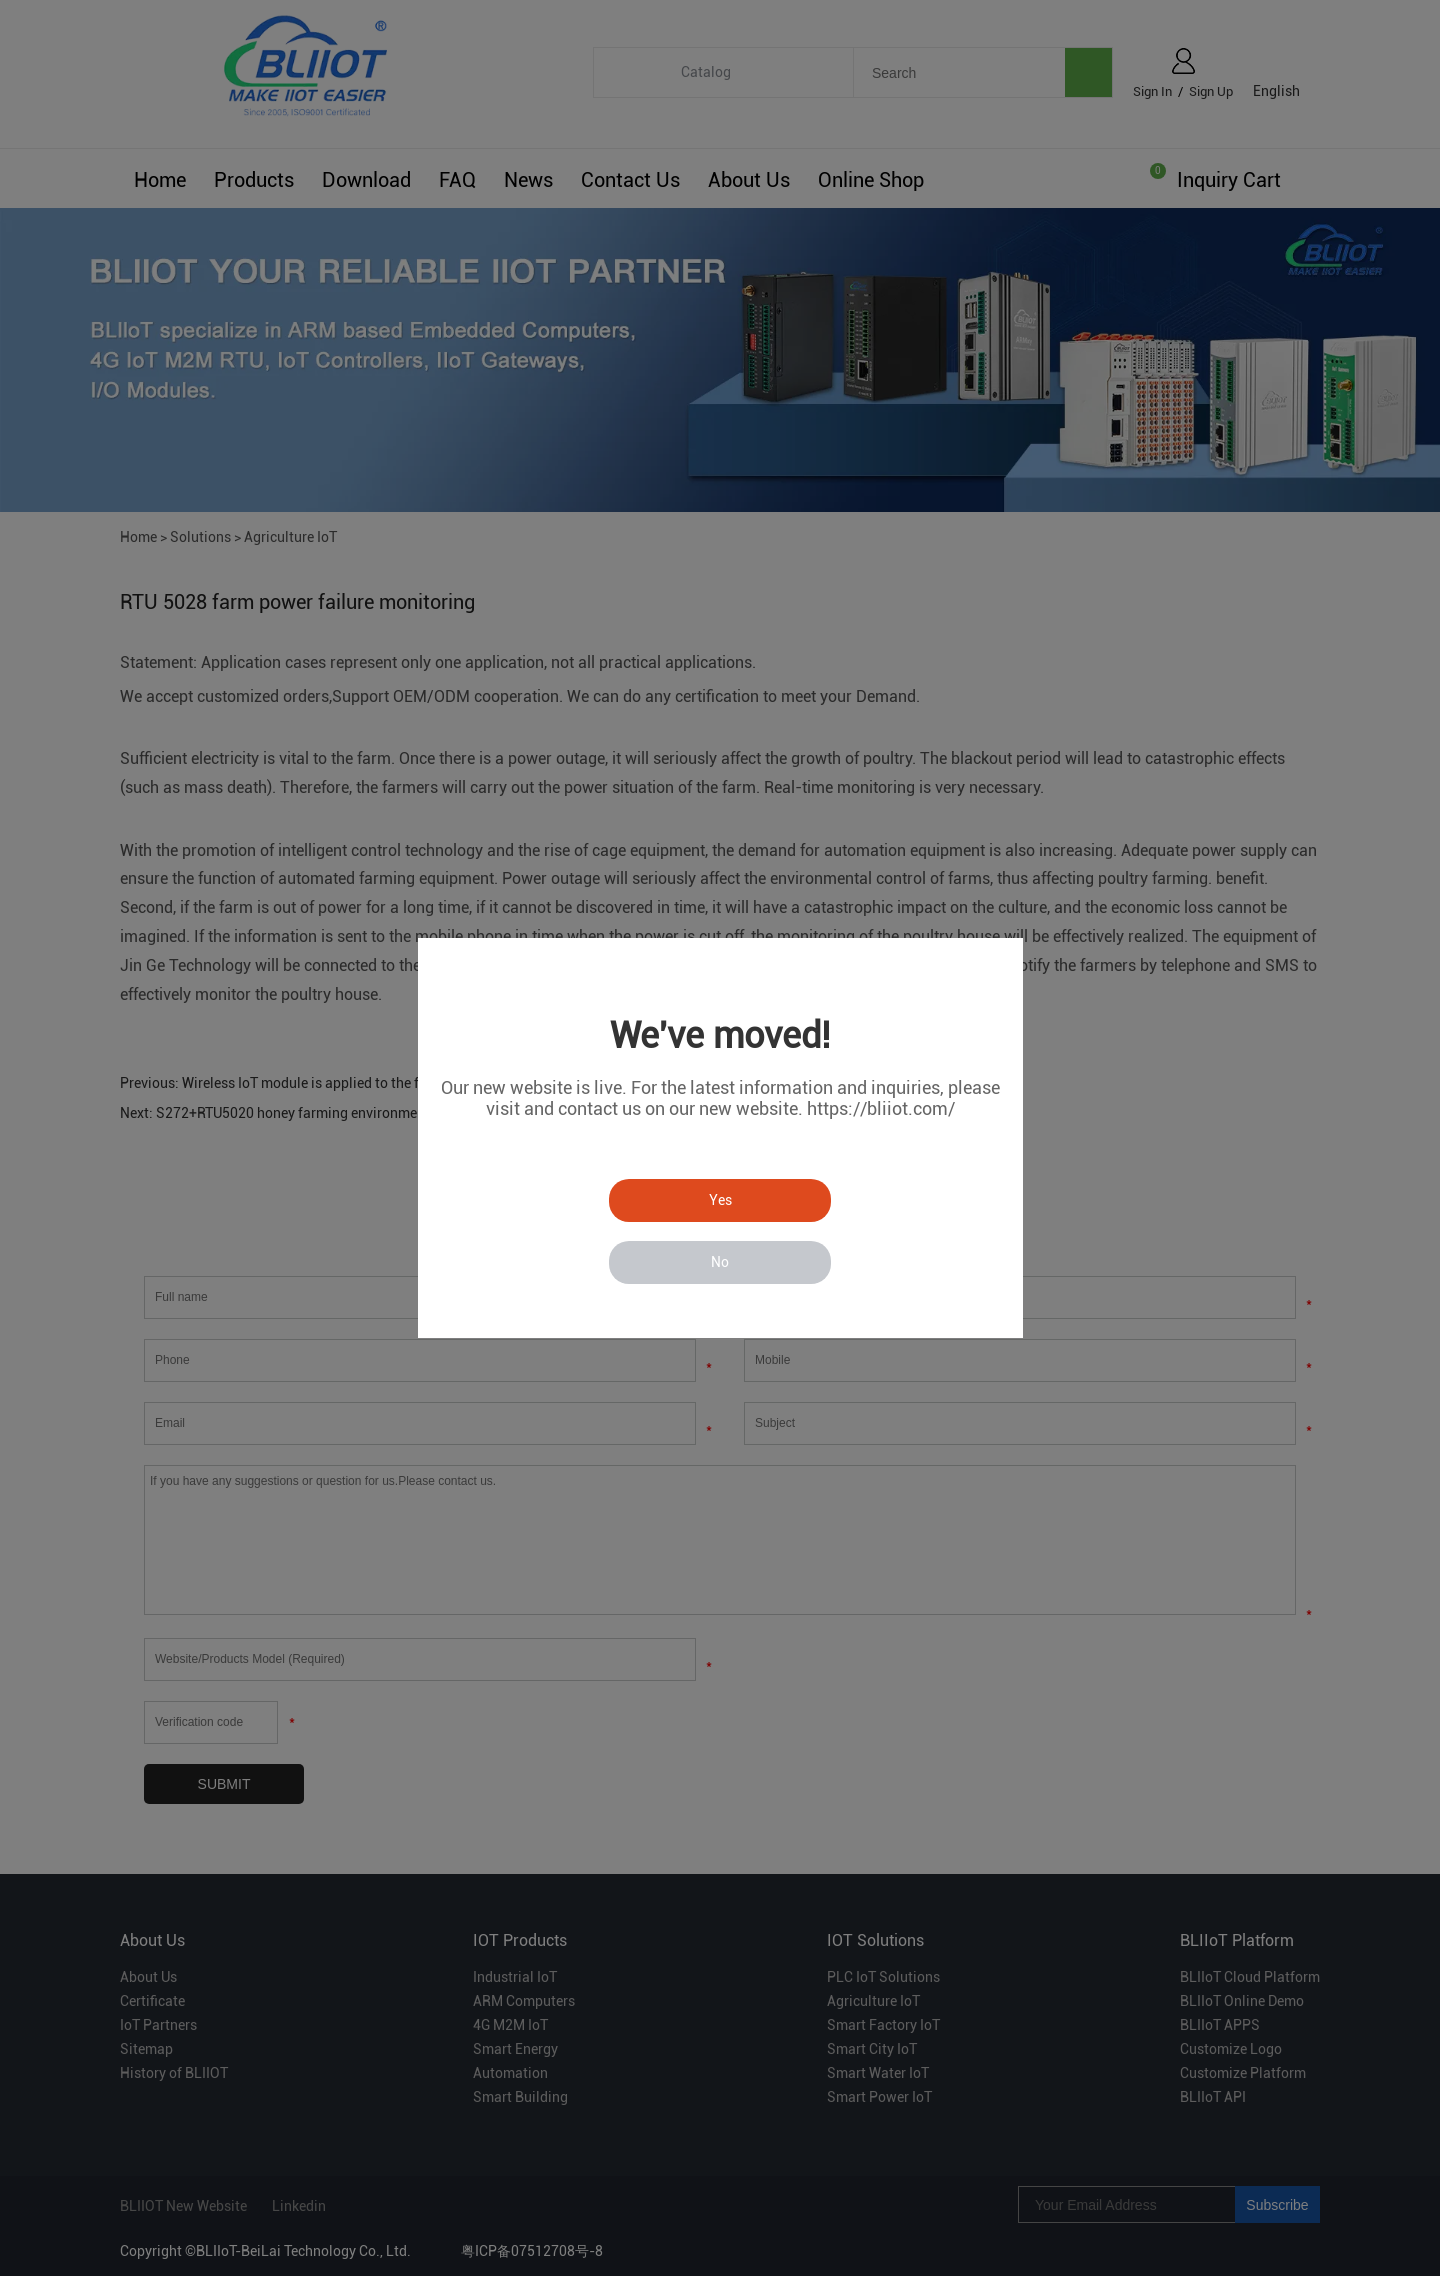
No (720, 1262)
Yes (720, 1200)
